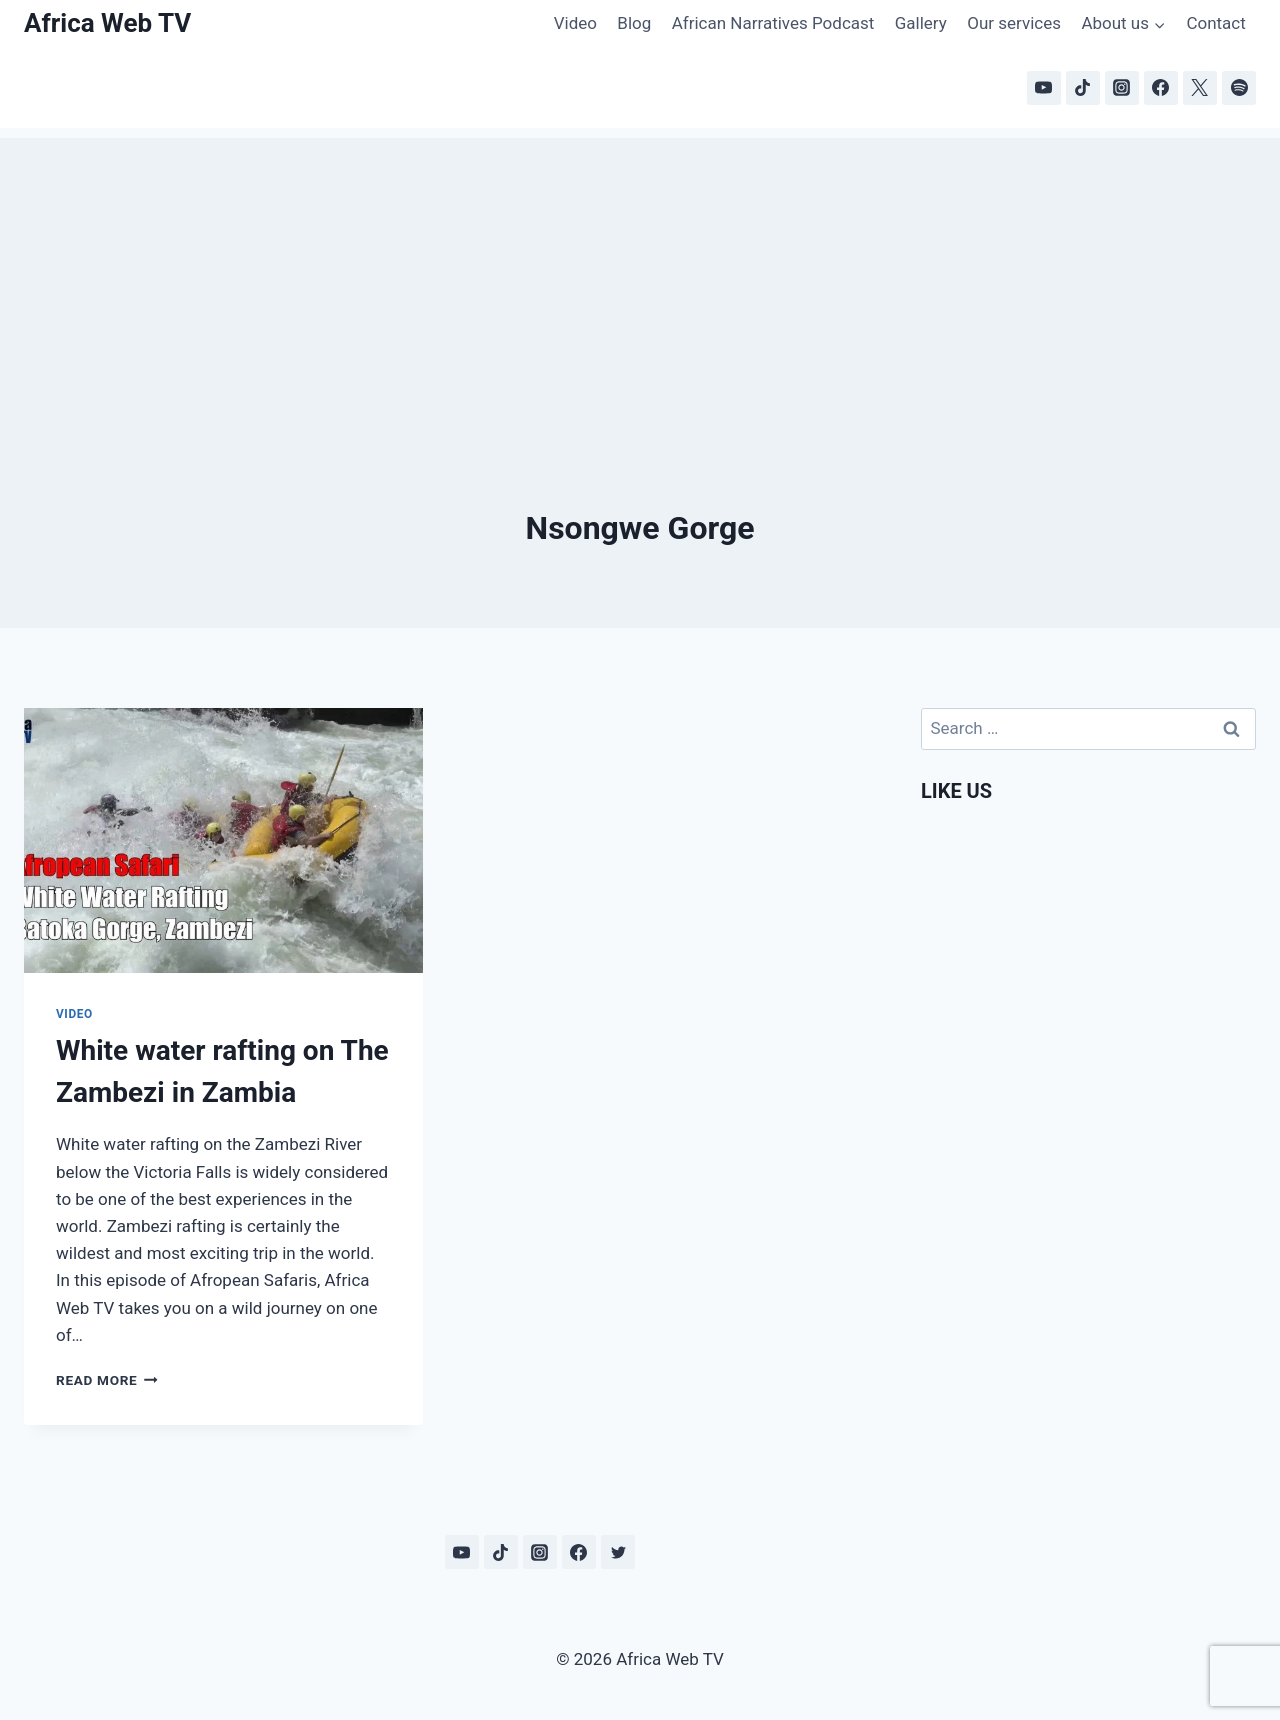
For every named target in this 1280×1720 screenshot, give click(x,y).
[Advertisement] (640, 278)
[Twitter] (618, 1552)
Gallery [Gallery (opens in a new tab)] (921, 23)
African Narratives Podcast (773, 23)
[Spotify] (1239, 88)
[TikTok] (1083, 88)
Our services (1014, 23)
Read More (107, 1380)
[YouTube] (1044, 88)
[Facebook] (1161, 88)
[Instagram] (1122, 88)
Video (575, 23)
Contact (1215, 23)
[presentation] (223, 841)
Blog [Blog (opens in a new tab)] (634, 23)
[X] (1200, 88)
